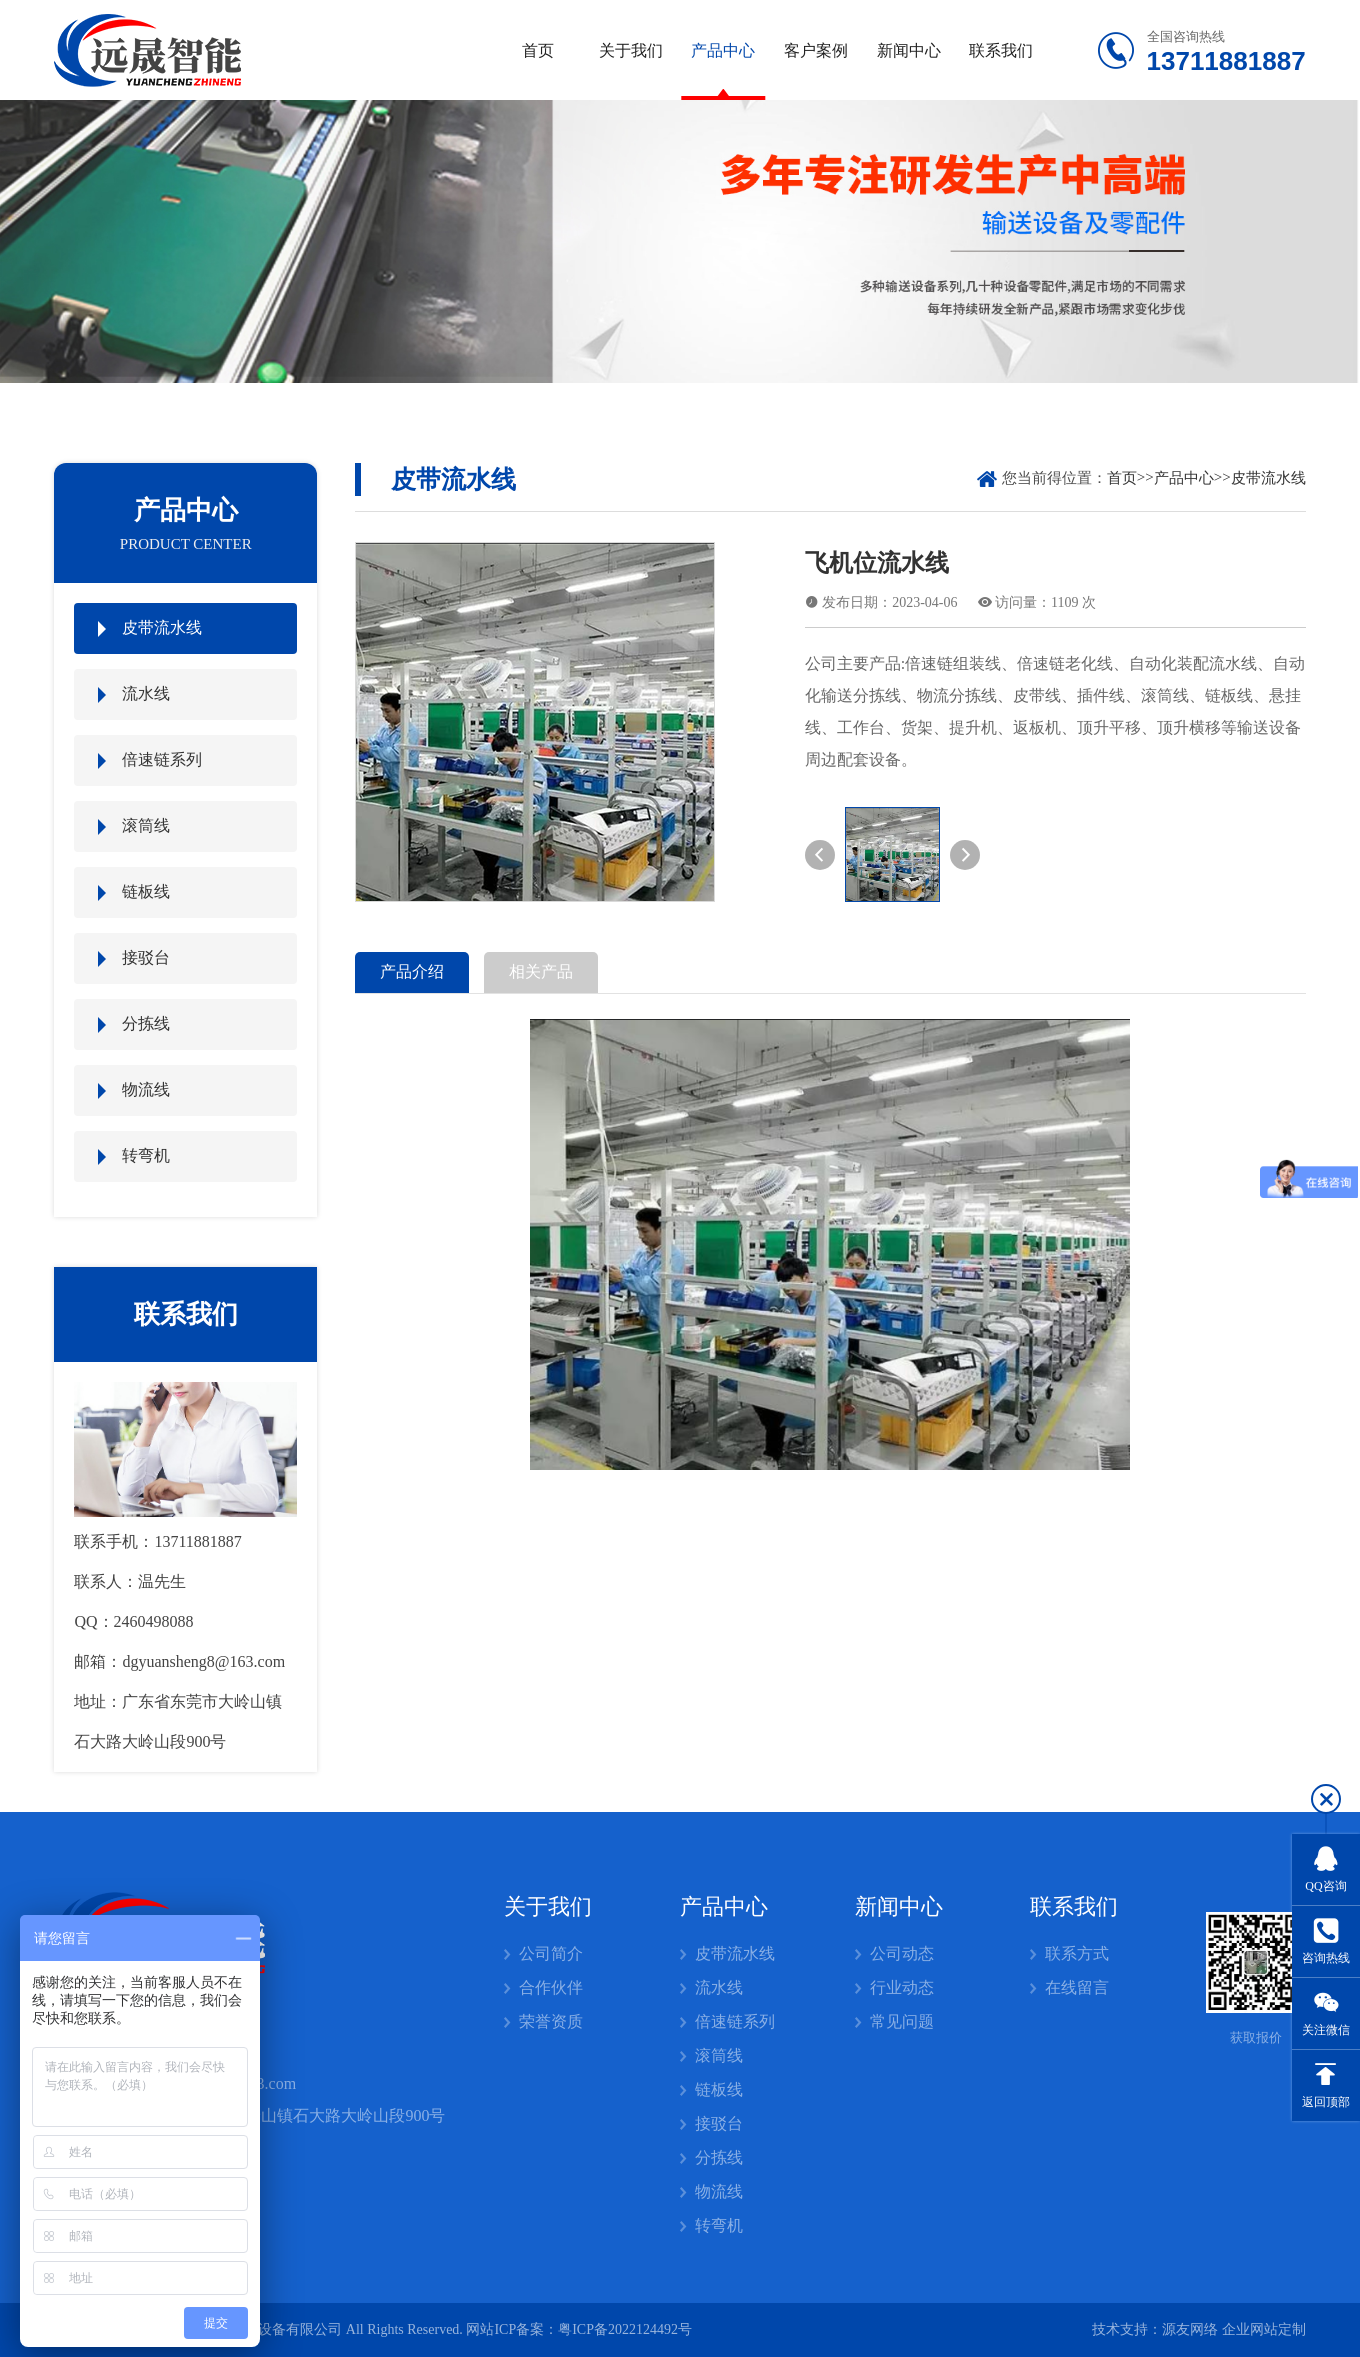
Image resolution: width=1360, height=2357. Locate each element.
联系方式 (1077, 1953)
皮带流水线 (162, 627)
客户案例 (816, 50)
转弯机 (146, 1155)
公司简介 (551, 1953)
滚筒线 (146, 825)
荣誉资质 (551, 2021)
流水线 (146, 693)
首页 (538, 50)
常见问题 (902, 2021)
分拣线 (146, 1023)
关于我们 (631, 50)
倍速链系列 (162, 759)
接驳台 (146, 957)
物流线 (146, 1089)
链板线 (146, 891)
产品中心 (723, 50)
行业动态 (902, 1987)
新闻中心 (909, 50)
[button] (820, 855)
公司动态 (902, 1953)
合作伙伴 (551, 1987)
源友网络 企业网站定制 (1234, 2329)
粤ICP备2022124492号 (625, 2329)
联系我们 (1001, 50)
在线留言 (1077, 1987)
